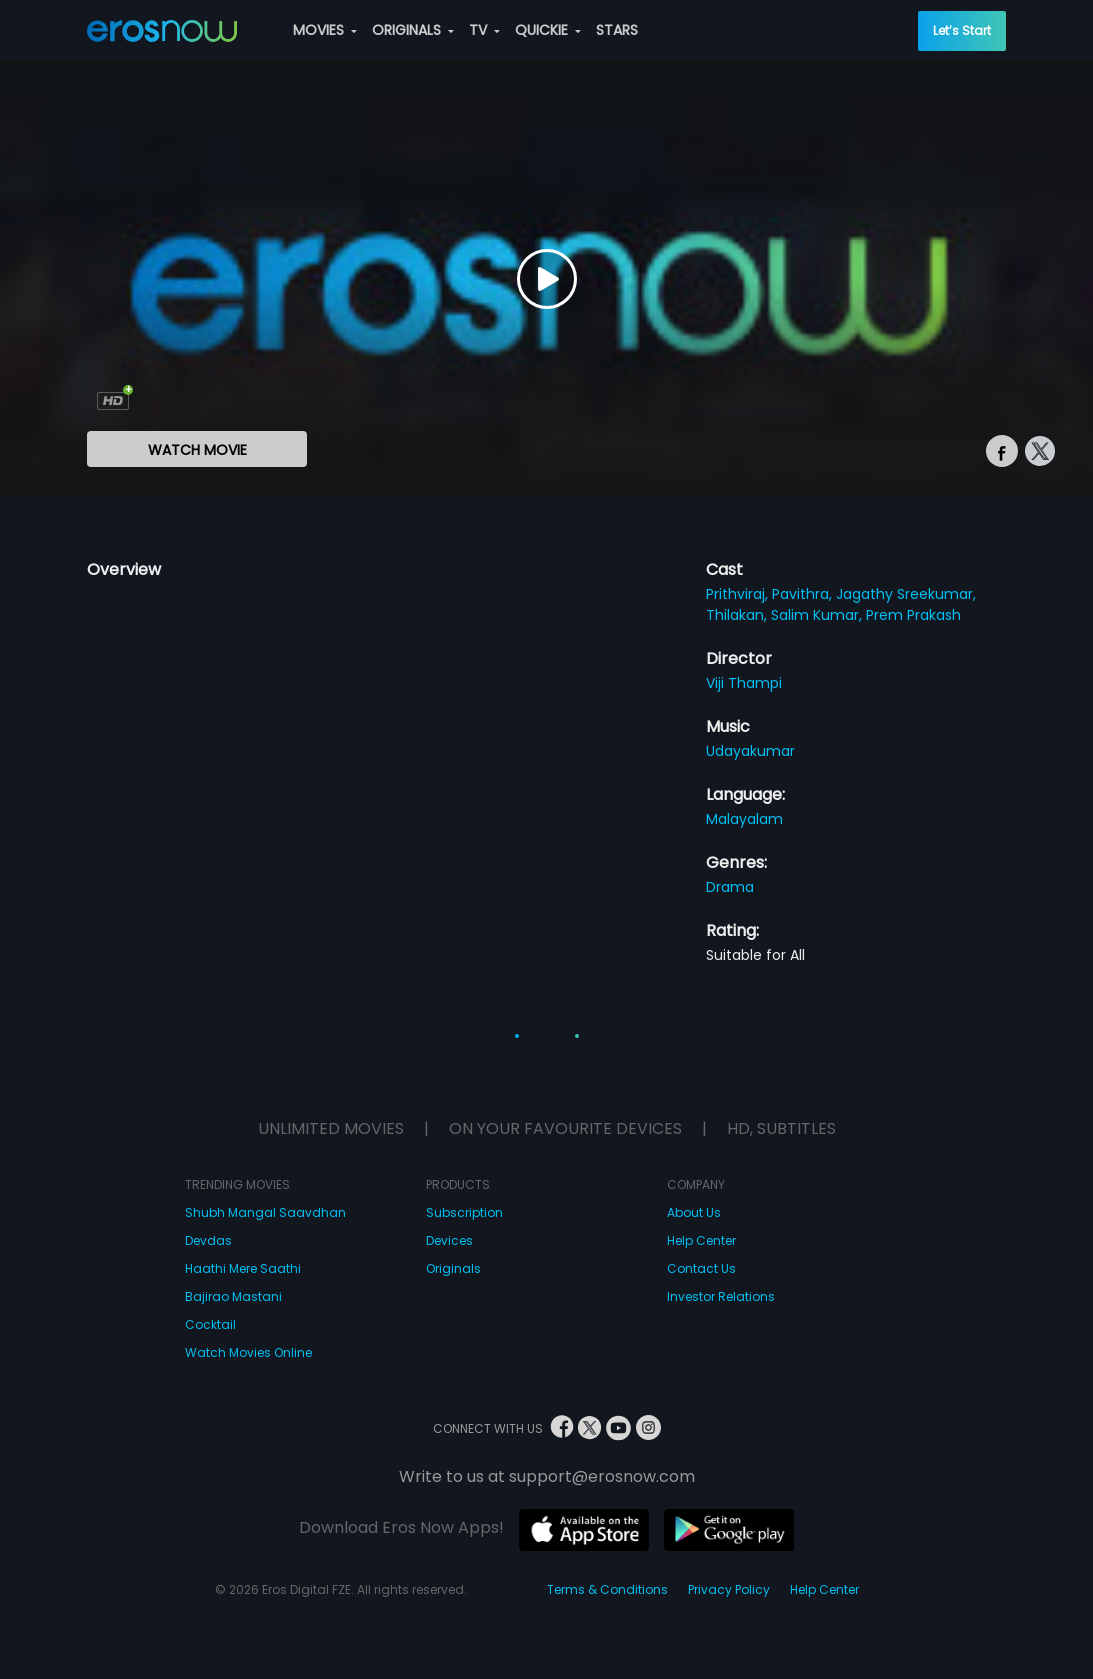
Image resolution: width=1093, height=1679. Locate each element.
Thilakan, (738, 615)
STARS (617, 30)
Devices (449, 1240)
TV (484, 30)
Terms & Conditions (607, 1589)
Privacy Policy (729, 1589)
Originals (453, 1268)
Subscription (464, 1212)
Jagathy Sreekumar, (906, 594)
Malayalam (744, 819)
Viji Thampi (744, 683)
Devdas (208, 1240)
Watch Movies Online (248, 1352)
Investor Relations (721, 1296)
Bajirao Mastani (233, 1296)
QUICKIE (548, 30)
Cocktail (210, 1324)
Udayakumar (750, 751)
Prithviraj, (739, 594)
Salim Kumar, (818, 615)
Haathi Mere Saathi (243, 1268)
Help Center (701, 1240)
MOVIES (325, 30)
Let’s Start (962, 30)
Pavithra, (804, 594)
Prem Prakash (913, 615)
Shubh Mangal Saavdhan (265, 1212)
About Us (694, 1212)
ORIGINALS (413, 30)
